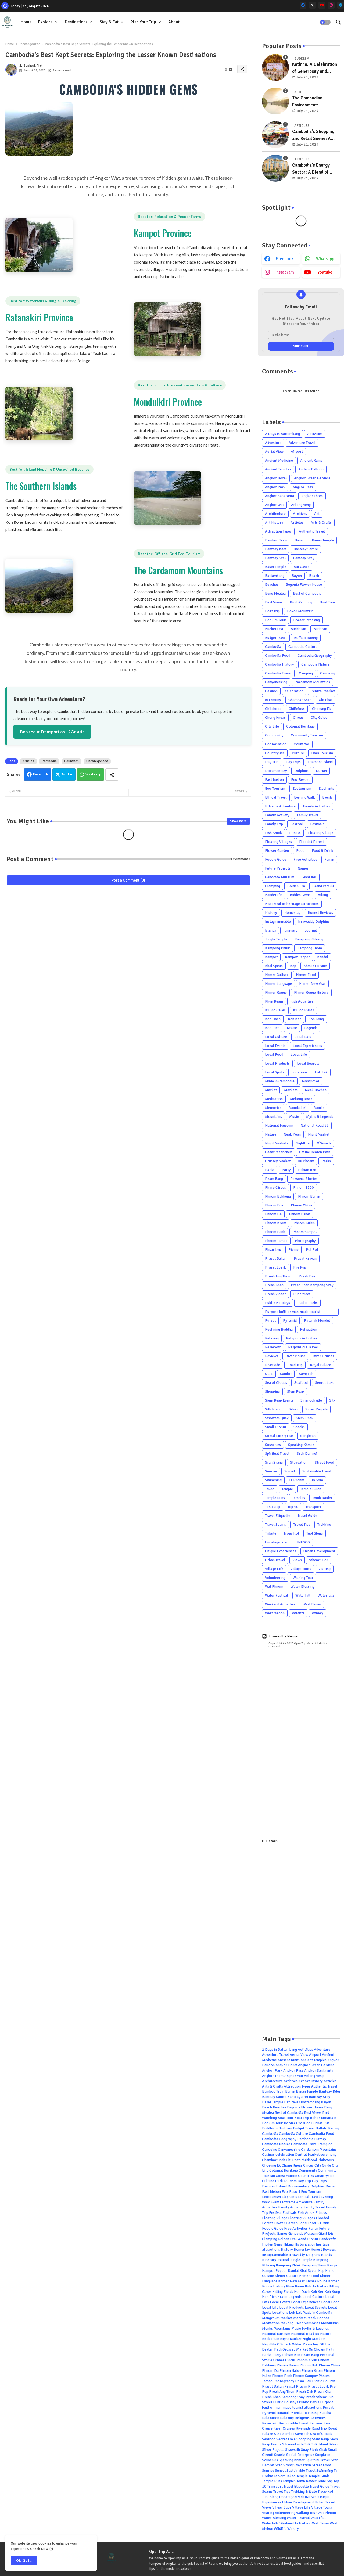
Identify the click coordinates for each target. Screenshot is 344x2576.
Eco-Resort (300, 779)
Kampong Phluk (277, 948)
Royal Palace (320, 1365)
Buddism (320, 629)
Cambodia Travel (278, 673)
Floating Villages (278, 841)
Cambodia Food (277, 655)
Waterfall (302, 1595)
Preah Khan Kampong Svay (312, 1285)
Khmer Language (278, 983)
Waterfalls (326, 1595)
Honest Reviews (320, 912)
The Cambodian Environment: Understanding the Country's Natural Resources (310, 101)
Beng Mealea (275, 593)
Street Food (324, 1462)
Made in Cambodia (280, 1081)
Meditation (274, 1099)
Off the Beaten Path (314, 1152)
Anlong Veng (301, 504)
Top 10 (293, 1506)
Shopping (272, 1391)
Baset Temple (275, 567)
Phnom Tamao (276, 1240)
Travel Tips (301, 1524)
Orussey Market (278, 1161)
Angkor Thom (312, 496)
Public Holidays (277, 1302)
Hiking (323, 895)
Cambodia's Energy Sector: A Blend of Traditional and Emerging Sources (311, 168)
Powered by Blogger (280, 1636)
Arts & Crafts (321, 522)
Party (286, 1169)
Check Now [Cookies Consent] (39, 2548)
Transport (313, 1506)
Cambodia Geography (315, 655)
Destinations (76, 22)
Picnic (293, 1249)
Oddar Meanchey (278, 1152)
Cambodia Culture (302, 646)
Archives (300, 513)
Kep (293, 966)
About (174, 22)
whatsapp (325, 258)
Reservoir (273, 1347)
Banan (299, 540)
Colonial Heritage (300, 726)
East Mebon (274, 779)
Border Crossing (306, 620)
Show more (238, 821)
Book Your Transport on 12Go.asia (52, 731)
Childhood (273, 708)
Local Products (277, 1063)
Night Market (318, 1134)
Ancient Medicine (279, 460)
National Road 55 (314, 1125)
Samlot (286, 1373)
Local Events (275, 1045)
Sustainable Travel (316, 1471)
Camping (306, 673)
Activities (314, 434)
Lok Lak (321, 1072)
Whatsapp (93, 774)
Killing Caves (275, 1010)
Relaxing (272, 1338)
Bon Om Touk (275, 620)
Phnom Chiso (301, 1205)
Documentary (276, 770)
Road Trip (295, 1365)
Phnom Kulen (304, 1223)
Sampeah (306, 1373)
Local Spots (274, 1072)
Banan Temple (323, 540)
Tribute (270, 1533)
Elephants (326, 788)
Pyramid (290, 1320)
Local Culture (276, 1036)
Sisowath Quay (277, 1418)
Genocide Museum (279, 877)
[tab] (26, 22)
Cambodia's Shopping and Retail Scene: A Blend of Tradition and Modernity (313, 135)
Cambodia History (279, 664)
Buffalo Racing (306, 637)
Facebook (40, 774)
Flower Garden (277, 850)
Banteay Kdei (275, 549)
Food (300, 850)
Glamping (272, 886)
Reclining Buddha (279, 1329)
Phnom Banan (309, 1196)
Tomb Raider (322, 1498)
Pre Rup (299, 1267)
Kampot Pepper (297, 957)
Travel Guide (307, 1515)
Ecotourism (301, 788)
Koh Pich (272, 1028)
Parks (269, 1169)
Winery (317, 1613)
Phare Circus (275, 1187)
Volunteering (275, 1577)
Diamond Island (320, 762)
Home (26, 22)
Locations (299, 1072)
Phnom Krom (275, 1223)
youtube (325, 272)
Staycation (298, 1462)
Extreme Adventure (280, 806)
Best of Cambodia (307, 593)
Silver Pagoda (316, 1409)
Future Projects (278, 868)
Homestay (292, 912)
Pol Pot (312, 1249)
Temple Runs (275, 1498)
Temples (298, 1498)
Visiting (324, 1569)
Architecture (275, 513)
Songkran (308, 1435)
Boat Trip (272, 611)
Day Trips (293, 762)
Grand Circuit (323, 886)
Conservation (275, 744)
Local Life (299, 1054)
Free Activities (305, 859)
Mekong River (301, 1099)
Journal (311, 930)
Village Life (274, 1569)
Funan (329, 859)
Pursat (270, 1320)
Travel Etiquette (277, 1515)
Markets (291, 1090)
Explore (45, 22)
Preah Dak (307, 1276)
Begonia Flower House (304, 584)
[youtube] (321, 5)
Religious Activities (301, 1338)
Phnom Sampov (304, 1232)
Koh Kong (316, 1019)
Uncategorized (29, 44)
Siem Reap (295, 1391)
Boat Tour (327, 602)
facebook (284, 258)
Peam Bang (274, 1178)
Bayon (297, 575)
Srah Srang (274, 1462)
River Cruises (323, 1356)
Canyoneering (276, 682)
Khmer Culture (277, 974)
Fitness (295, 833)
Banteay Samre (305, 549)
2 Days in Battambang (282, 434)
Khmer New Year (312, 983)
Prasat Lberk (275, 1267)
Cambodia (49, 761)
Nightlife (302, 1143)
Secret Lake (324, 1382)
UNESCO (303, 1542)
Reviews (271, 1356)
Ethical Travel (276, 797)
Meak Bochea (316, 1090)
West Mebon (275, 1613)
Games (303, 868)
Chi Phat (325, 700)
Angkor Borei (276, 478)
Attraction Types (278, 531)
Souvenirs (273, 1444)
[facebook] (303, 5)
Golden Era (296, 886)
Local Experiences (307, 1045)
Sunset (289, 1471)
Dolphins (301, 770)
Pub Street (301, 1294)
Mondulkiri (297, 1107)
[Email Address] (301, 335)
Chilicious (297, 708)
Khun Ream (274, 1001)
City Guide (319, 717)
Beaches (271, 584)
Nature (270, 1134)
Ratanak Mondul (317, 1320)
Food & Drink (322, 850)
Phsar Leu (273, 1249)
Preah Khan (274, 1285)
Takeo (269, 1489)
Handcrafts (273, 895)
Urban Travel (275, 1560)
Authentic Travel (312, 531)
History (271, 912)
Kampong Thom (309, 948)
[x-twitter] (312, 5)
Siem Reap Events (279, 1400)
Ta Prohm (296, 1480)
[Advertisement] (301, 1743)
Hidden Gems (300, 895)
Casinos (271, 691)
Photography (305, 1240)
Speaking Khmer (301, 1444)
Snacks (299, 1427)
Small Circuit (275, 1427)
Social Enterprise (279, 1435)
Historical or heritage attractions (292, 903)
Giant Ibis (309, 877)
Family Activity (277, 815)
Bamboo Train (276, 540)
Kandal (322, 957)
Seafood (301, 1382)
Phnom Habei (299, 1214)
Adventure (273, 442)
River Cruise (295, 1356)
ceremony (273, 700)
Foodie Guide (275, 859)
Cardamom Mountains (312, 682)
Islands (270, 930)
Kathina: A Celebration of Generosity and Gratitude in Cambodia (314, 68)
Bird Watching (301, 602)
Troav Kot (291, 1533)
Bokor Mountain (300, 611)
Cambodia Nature (315, 664)
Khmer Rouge (276, 992)
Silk (332, 1400)
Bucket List (274, 629)
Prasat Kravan (305, 1258)
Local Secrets (308, 1063)
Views (297, 1560)
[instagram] (331, 5)
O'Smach (324, 1143)
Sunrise (271, 1471)
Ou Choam (306, 1161)
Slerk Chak (304, 1418)
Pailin (326, 1161)
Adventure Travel (302, 442)
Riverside (272, 1365)
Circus (298, 717)
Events (327, 797)
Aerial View (274, 451)
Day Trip (271, 762)
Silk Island (273, 1409)
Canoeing (327, 673)
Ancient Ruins (311, 460)
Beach (314, 575)
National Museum (279, 1125)
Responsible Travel (303, 1347)
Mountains (273, 1116)
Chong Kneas (275, 717)
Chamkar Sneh (299, 700)
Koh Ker (294, 1019)
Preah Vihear (275, 1294)
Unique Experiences (280, 1551)
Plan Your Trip (143, 22)
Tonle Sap (272, 1506)
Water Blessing (302, 1586)
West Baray (312, 1604)
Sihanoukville (311, 1400)
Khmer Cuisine (315, 966)
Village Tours (301, 1569)
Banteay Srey (303, 558)
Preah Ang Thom (278, 1276)
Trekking (324, 1524)
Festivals (317, 824)
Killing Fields (303, 1010)
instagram (284, 272)
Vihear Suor (318, 1560)
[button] (325, 22)
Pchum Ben (307, 1169)
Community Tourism (307, 735)
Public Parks (307, 1302)
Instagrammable (278, 921)
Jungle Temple (276, 939)
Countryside (275, 753)
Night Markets (276, 1143)
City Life (272, 726)
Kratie (292, 1028)
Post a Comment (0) (128, 880)
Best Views (273, 602)
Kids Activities (301, 1001)
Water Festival (276, 1595)
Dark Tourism (322, 753)
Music (294, 1116)
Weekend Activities (280, 1604)
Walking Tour (303, 1577)
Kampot (271, 957)
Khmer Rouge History (311, 992)
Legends (310, 1028)
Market (271, 1090)
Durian (321, 770)
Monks (319, 1107)
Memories (273, 1107)
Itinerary (290, 930)
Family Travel (307, 815)
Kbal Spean (274, 966)
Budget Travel (276, 637)
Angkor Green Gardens (312, 478)
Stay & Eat (109, 22)
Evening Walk (304, 797)
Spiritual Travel (277, 1453)
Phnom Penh (275, 1232)
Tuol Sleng (314, 1533)
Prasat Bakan (275, 1258)
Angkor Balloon (311, 469)
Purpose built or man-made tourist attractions (292, 1312)
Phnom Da (273, 1214)
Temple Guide (310, 1489)
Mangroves (311, 1081)
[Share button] (111, 774)
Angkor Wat (274, 504)
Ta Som (317, 1480)
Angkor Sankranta (279, 496)
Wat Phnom (274, 1586)
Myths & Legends (319, 1116)
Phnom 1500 (303, 1187)
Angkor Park (275, 487)
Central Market (323, 691)
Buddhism (298, 629)
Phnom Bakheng (278, 1196)
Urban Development (319, 1551)
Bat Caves (301, 567)
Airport (297, 451)
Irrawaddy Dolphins (313, 921)
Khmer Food (306, 974)
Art (317, 513)
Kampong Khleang (309, 939)
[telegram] (340, 5)
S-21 (269, 1373)
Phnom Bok (274, 1205)
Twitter (67, 774)
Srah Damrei (307, 1453)
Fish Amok (273, 833)
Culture (298, 753)
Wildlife (298, 1613)
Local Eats (302, 1036)
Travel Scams (275, 1524)
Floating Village (320, 833)
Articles (28, 761)
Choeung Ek (321, 708)
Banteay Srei (275, 558)
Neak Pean (292, 1134)
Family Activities (316, 806)
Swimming (273, 1480)
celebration (294, 691)
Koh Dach (273, 1019)
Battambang (274, 575)
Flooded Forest (311, 841)
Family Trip (274, 824)
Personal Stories (303, 1178)
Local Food (274, 1054)
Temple (287, 1489)
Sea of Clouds (276, 1382)
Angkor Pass (303, 487)
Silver (293, 1409)
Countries (71, 761)
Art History (274, 522)
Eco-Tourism (275, 788)
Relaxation (308, 1329)
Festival (296, 824)
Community (274, 735)
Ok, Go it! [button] (24, 2560)
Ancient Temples (278, 469)
